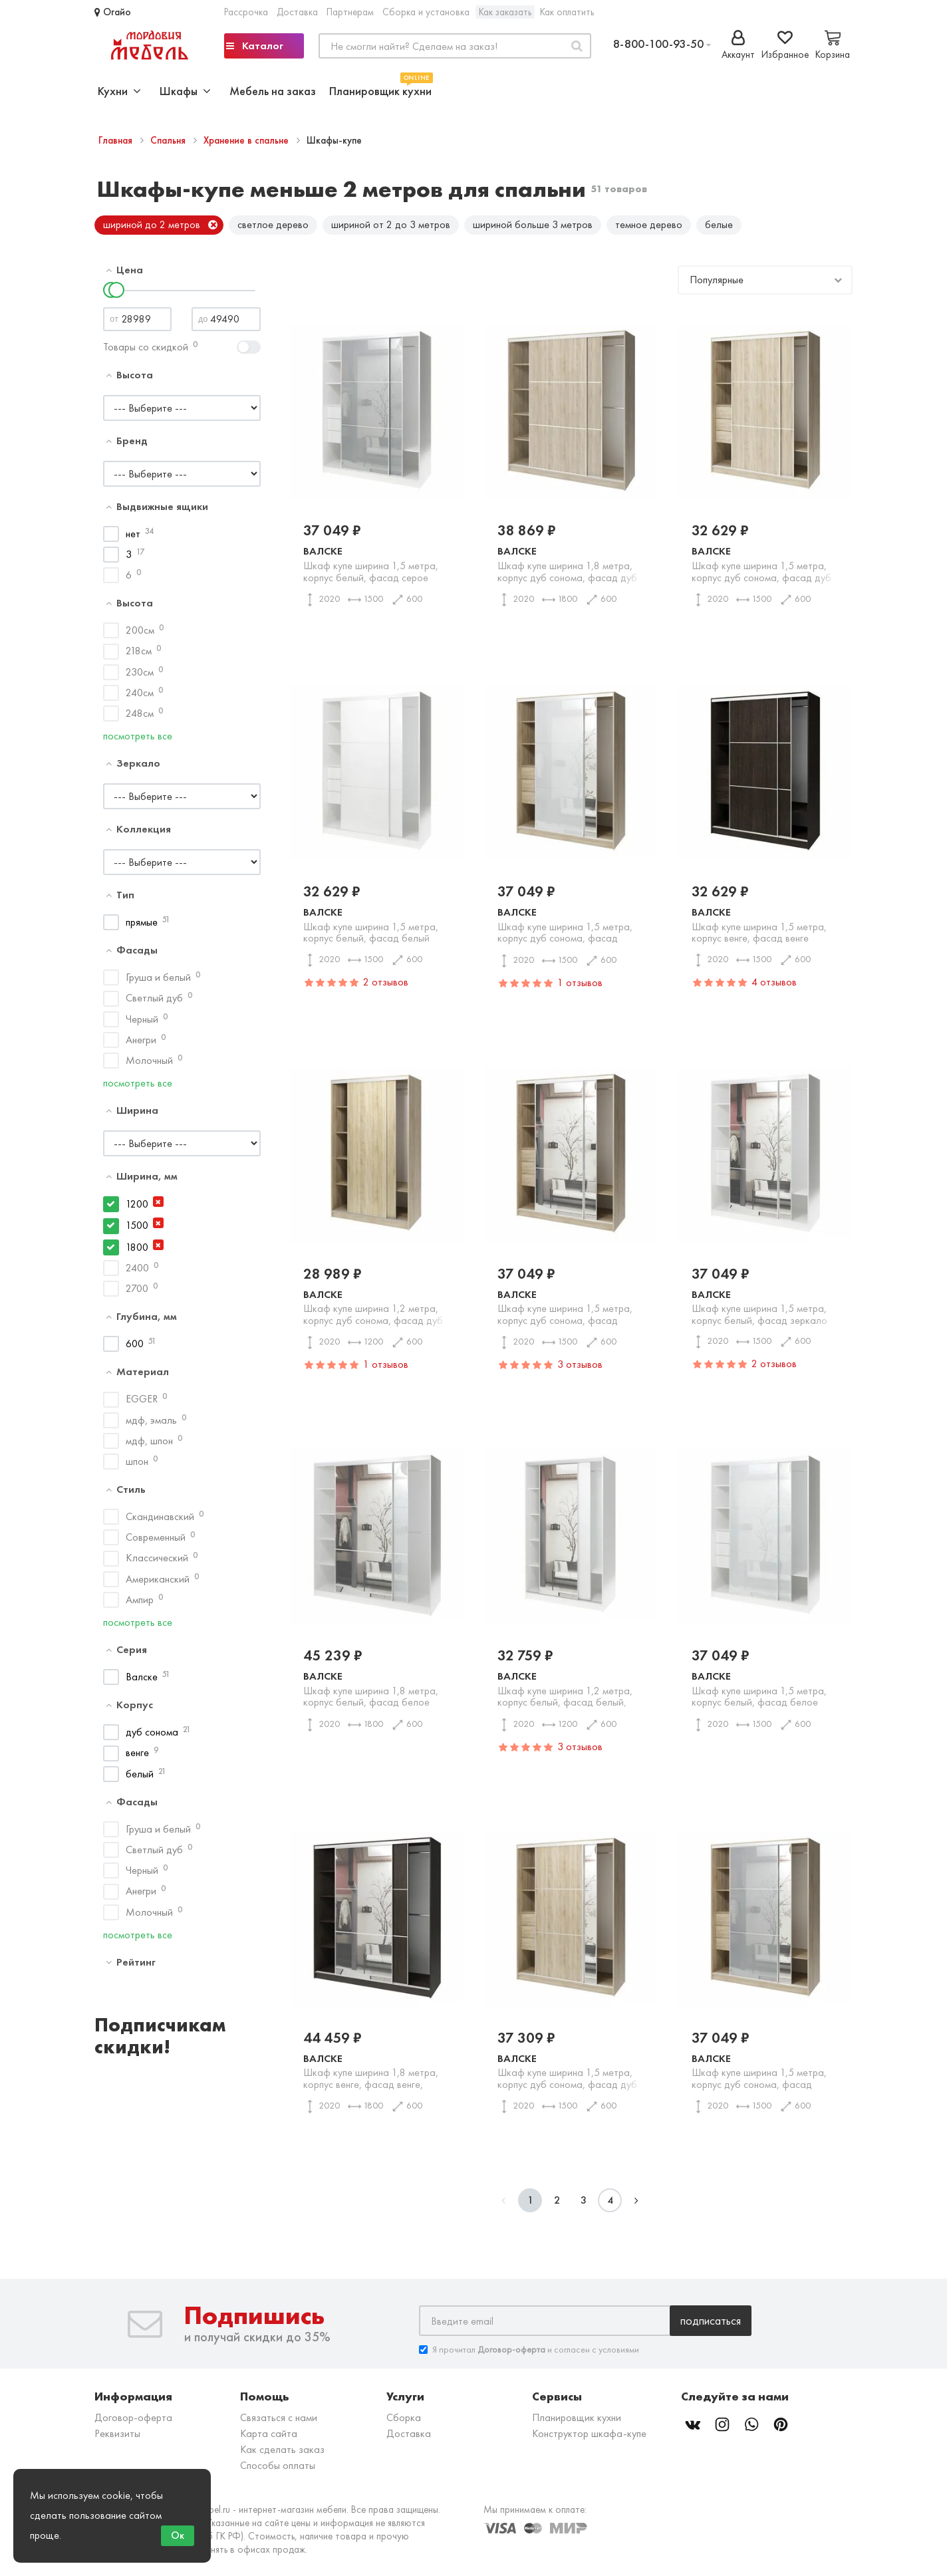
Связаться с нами (278, 2423)
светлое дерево (273, 224)
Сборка (403, 2423)
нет (133, 538)
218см (139, 656)
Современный (156, 1542)
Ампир (140, 1604)
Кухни (119, 90)
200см (140, 635)
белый (140, 1778)
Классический (157, 1563)
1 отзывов (580, 987)
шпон (137, 1466)
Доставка (297, 12)
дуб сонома (152, 1737)
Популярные (717, 284)
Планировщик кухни (380, 89)
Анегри (141, 1044)
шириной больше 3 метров (533, 224)
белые (719, 224)
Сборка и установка (426, 12)
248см (140, 718)
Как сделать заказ (282, 2455)
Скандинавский (160, 1522)
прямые (142, 927)
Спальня (169, 140)
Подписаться (710, 2325)
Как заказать (505, 12)
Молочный (149, 1065)
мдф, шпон (149, 1445)
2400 (137, 1272)
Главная (116, 140)
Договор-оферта (133, 2423)
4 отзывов (774, 986)
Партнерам (350, 12)
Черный (142, 1024)
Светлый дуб (154, 1003)
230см (140, 677)
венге (137, 1758)
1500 (137, 1230)
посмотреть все (137, 741)
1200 (137, 1209)
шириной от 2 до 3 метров (390, 224)
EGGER (142, 1404)
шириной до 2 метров (151, 224)
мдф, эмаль (151, 1425)
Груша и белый (158, 982)
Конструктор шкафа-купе (589, 2439)
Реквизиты (117, 2439)
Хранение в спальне (247, 140)
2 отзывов (385, 986)
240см (140, 697)
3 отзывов (580, 1369)
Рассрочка (246, 12)
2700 (137, 1293)
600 (135, 1349)
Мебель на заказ (272, 90)
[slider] (116, 295)
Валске (142, 1681)
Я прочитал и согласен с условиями (529, 2355)
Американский (158, 1584)
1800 (137, 1252)
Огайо (112, 12)
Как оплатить (567, 12)
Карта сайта (268, 2439)
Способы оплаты (277, 2471)
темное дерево (648, 224)
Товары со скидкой (145, 351)
